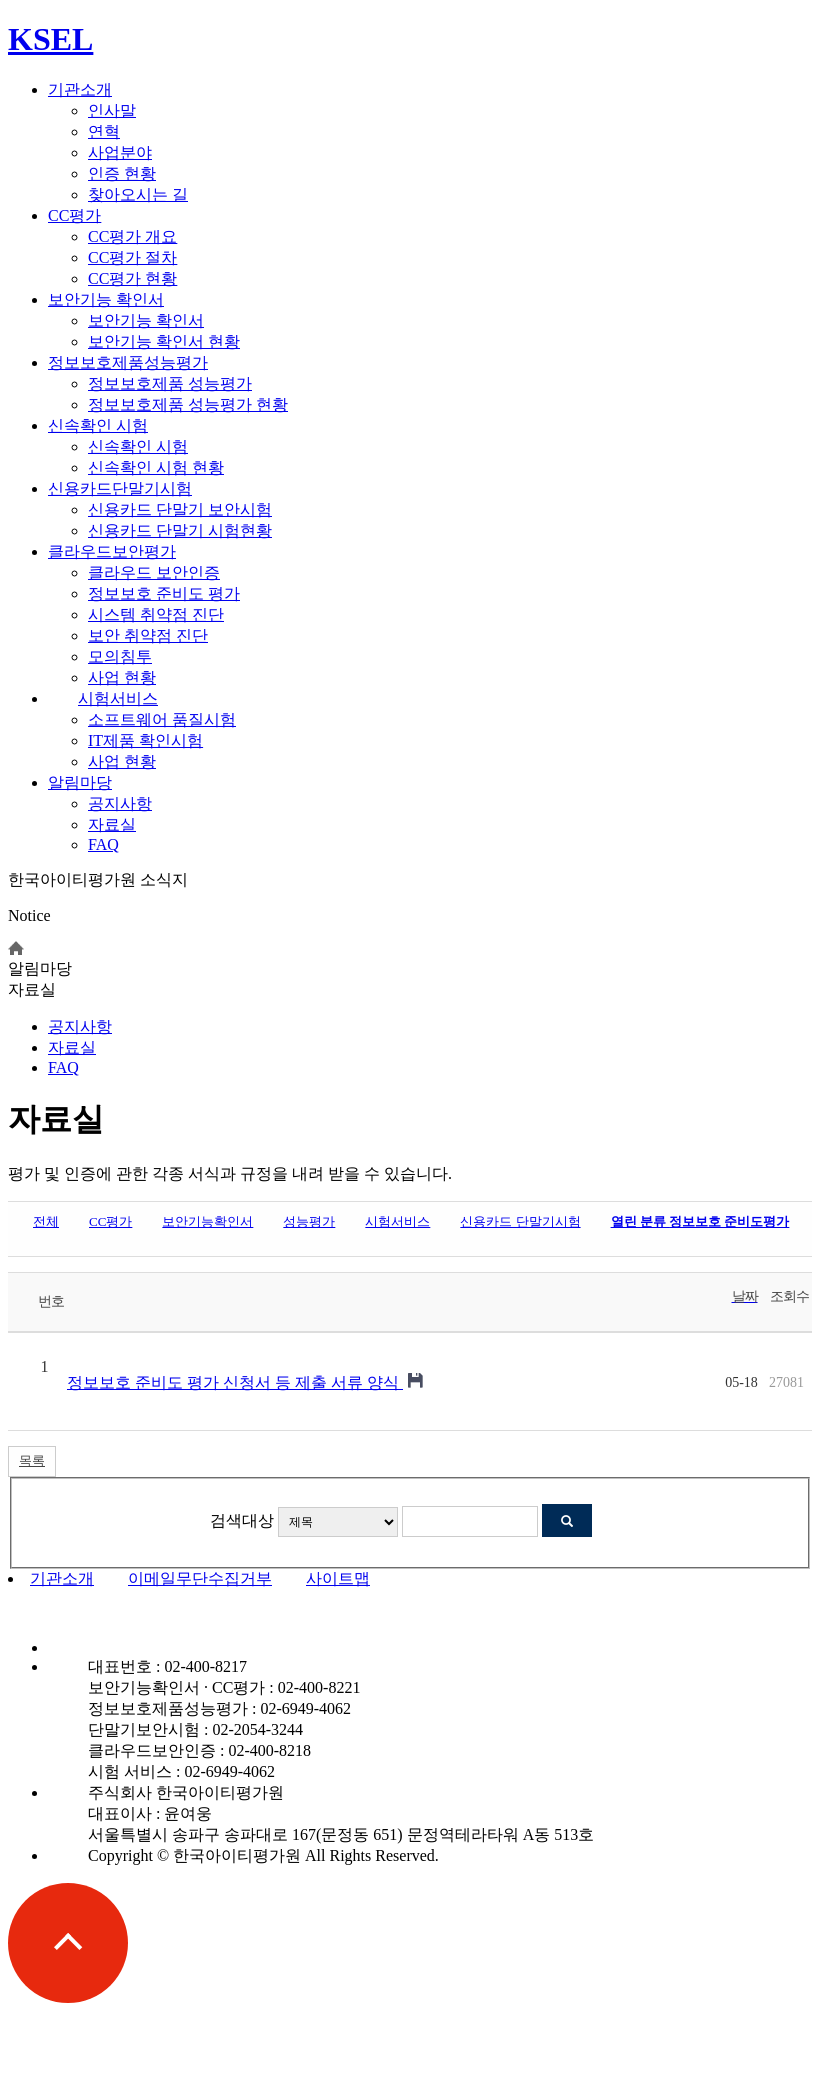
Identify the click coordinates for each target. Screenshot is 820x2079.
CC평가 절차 (132, 257)
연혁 (104, 131)
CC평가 (74, 215)
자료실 (112, 824)
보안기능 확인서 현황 (164, 341)
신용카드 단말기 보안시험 (180, 509)
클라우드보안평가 (112, 551)
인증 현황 (122, 173)
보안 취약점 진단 (148, 635)
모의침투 (120, 656)
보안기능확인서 (207, 1221)
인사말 (112, 110)
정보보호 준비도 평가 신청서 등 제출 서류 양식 (235, 1382)
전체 (46, 1221)
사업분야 (120, 152)
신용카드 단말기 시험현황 (180, 530)
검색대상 (242, 1520)
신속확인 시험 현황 (156, 467)
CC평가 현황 (132, 278)
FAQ (103, 844)
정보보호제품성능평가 (128, 362)
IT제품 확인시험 (145, 740)
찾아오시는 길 (138, 194)
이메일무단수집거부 (200, 1578)
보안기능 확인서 (106, 299)
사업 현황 (122, 677)
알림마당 (80, 782)
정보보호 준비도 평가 (164, 593)
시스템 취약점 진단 (156, 614)
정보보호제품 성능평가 (170, 383)
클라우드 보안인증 (154, 572)
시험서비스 (118, 698)
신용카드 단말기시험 (520, 1221)
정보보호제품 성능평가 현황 (188, 404)
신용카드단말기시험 (120, 488)
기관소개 (80, 89)
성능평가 (309, 1221)
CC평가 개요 (132, 236)
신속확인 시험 (98, 425)
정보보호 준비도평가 (700, 1221)
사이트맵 (338, 1578)
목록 (32, 1460)
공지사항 (120, 803)
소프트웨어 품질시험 (162, 719)
